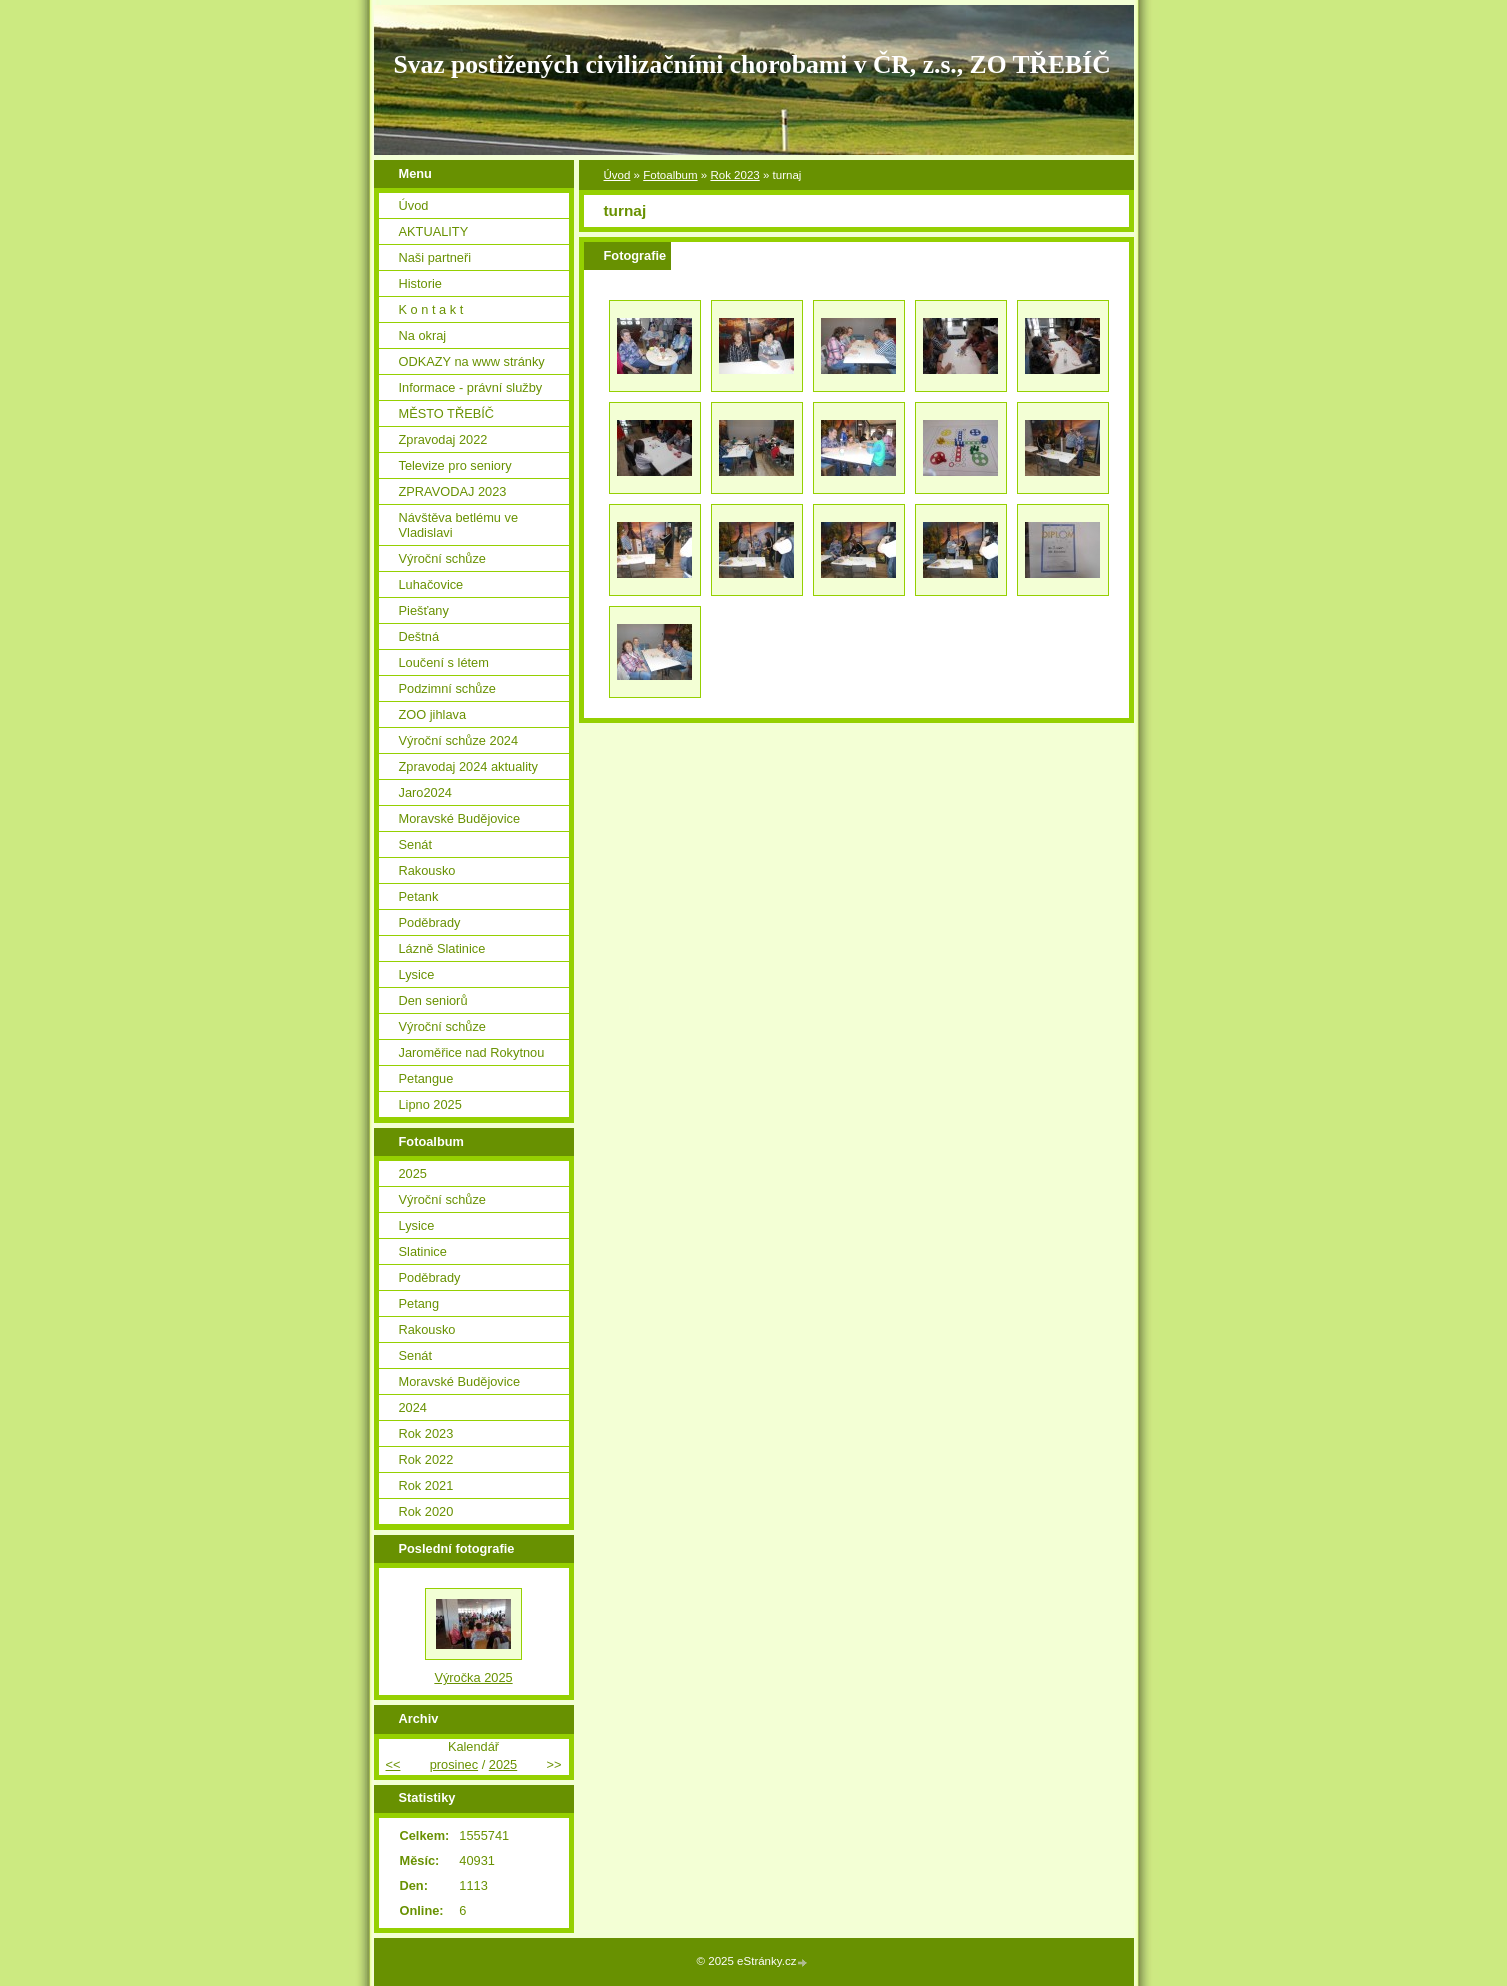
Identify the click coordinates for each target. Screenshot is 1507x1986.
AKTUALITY (434, 231)
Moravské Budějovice (460, 818)
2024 (413, 1407)
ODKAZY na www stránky (472, 361)
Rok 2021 (426, 1485)
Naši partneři (435, 257)
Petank (419, 896)
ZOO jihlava (433, 714)
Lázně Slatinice (442, 948)
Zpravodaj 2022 (443, 439)
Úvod (617, 175)
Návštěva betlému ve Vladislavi (459, 525)
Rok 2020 (426, 1511)
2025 (413, 1173)
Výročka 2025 (473, 1677)
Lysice (417, 974)
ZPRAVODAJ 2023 (453, 491)
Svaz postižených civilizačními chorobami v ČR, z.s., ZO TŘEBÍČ (752, 64)
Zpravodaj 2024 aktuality (468, 766)
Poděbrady (430, 922)
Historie (420, 283)
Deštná (419, 636)
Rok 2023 (734, 175)
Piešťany (424, 610)
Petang (419, 1303)
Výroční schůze (443, 558)
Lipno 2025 (430, 1104)
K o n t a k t (431, 309)
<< (393, 1764)
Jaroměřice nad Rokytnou (472, 1052)
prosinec (454, 1764)
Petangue (426, 1078)
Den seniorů (433, 1000)
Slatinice (423, 1251)
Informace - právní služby (471, 387)
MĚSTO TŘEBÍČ (447, 413)
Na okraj (423, 335)
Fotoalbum (670, 175)
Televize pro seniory (455, 465)
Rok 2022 (426, 1459)
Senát (415, 844)
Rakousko (427, 870)
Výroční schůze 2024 (459, 740)
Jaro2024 (425, 792)
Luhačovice (431, 584)
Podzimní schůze (447, 688)
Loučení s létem (444, 662)
